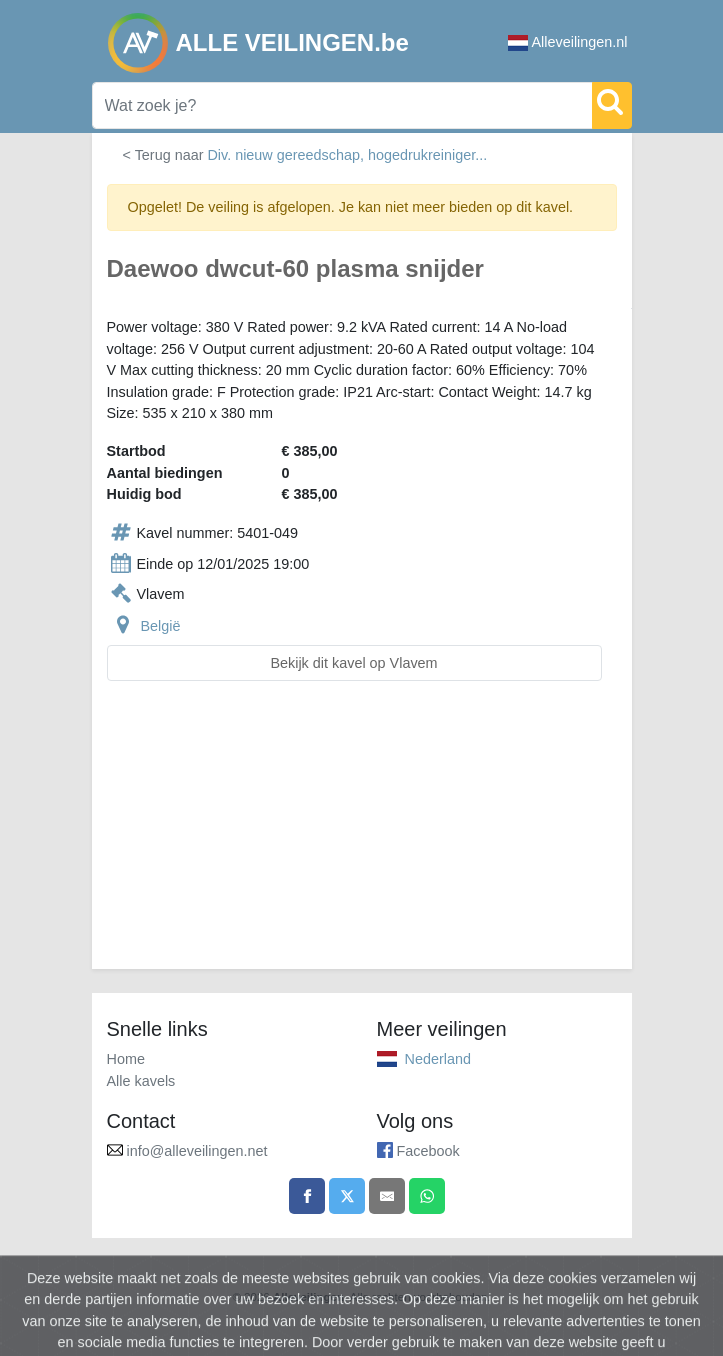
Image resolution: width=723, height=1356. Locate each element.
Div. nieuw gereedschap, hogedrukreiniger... (347, 155)
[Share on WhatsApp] (427, 1196)
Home (126, 1059)
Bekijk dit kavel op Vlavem (353, 663)
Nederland (438, 1059)
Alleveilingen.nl (568, 42)
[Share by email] (387, 1196)
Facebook (428, 1151)
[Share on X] (347, 1196)
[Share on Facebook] (307, 1196)
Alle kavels (141, 1081)
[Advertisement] (362, 837)
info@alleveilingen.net (197, 1151)
